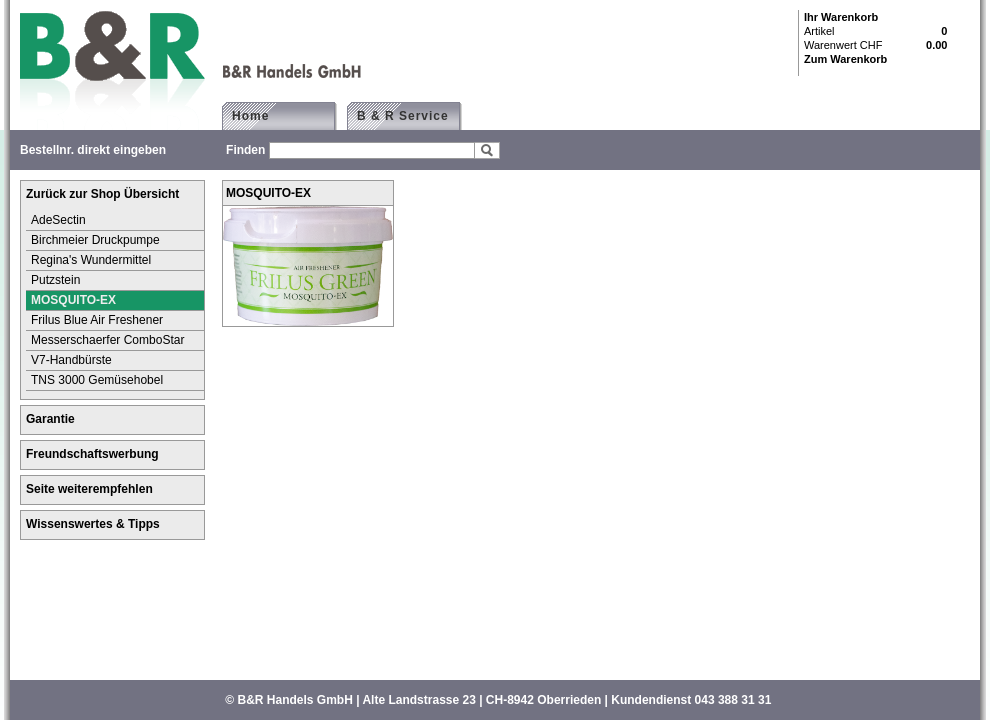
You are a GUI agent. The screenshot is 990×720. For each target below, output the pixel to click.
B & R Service (412, 116)
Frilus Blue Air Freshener (97, 320)
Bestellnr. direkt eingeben (93, 150)
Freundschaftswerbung (92, 454)
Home (250, 116)
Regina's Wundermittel (91, 260)
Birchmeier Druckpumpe (95, 240)
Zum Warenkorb (845, 59)
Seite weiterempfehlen (89, 489)
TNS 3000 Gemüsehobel (97, 380)
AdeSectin (58, 220)
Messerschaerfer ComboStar (107, 340)
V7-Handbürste (71, 360)
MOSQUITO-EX (73, 300)
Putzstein (55, 280)
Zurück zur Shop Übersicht (102, 194)
